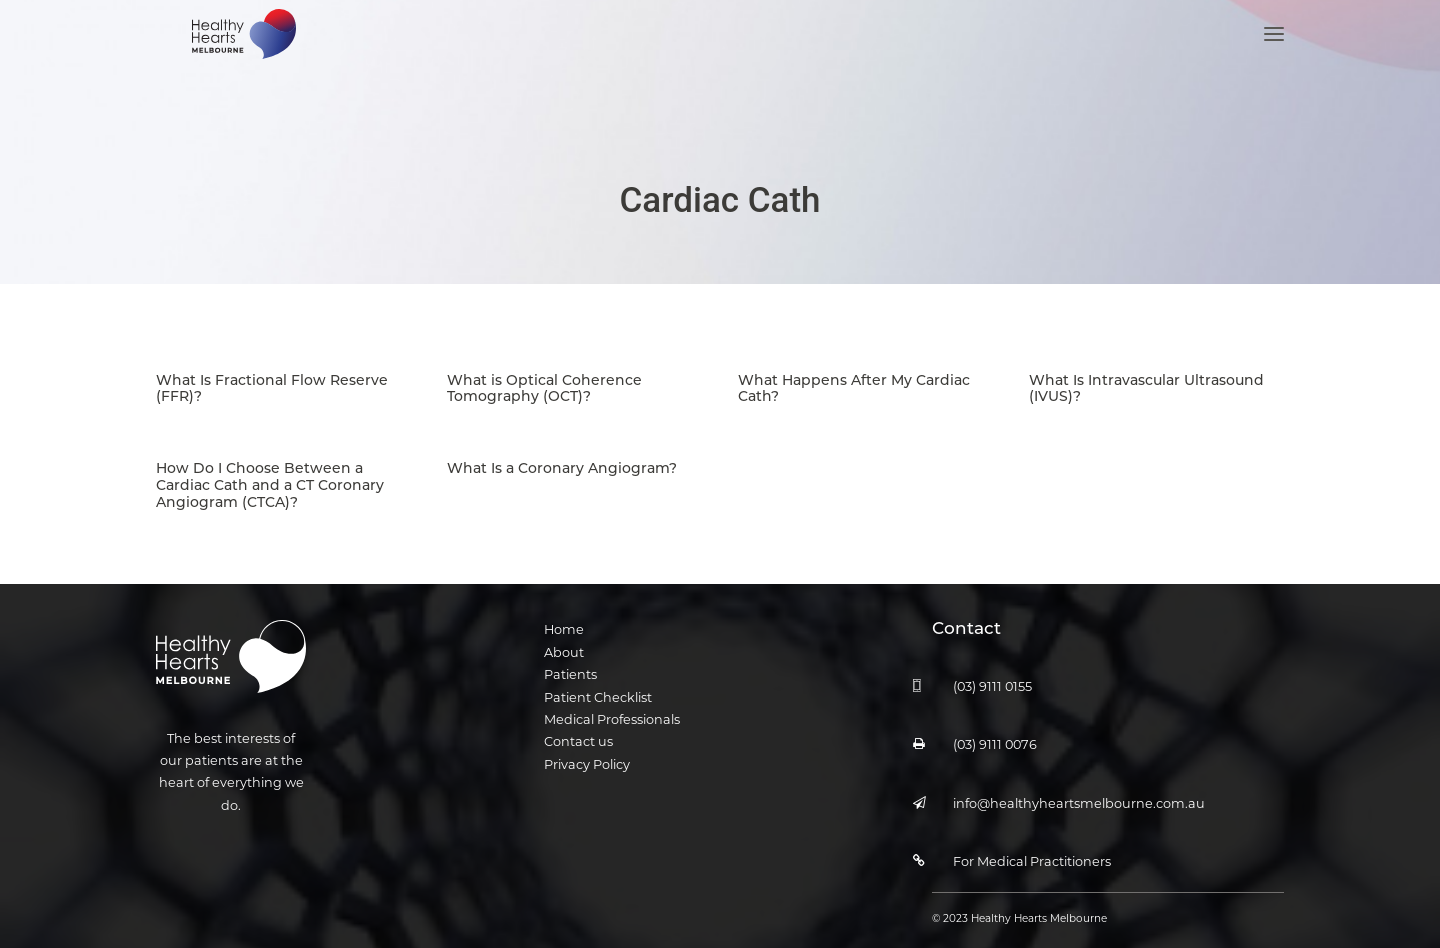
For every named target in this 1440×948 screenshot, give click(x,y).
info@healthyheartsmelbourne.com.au (1079, 789)
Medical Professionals (612, 705)
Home (564, 616)
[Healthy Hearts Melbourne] (239, 58)
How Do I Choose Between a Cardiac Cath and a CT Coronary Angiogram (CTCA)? (270, 471)
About (564, 638)
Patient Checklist (598, 683)
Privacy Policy (587, 750)
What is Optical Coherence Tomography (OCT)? (544, 376)
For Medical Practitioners (1032, 847)
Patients (570, 661)
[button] (1274, 58)
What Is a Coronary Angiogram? (562, 454)
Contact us (578, 728)
